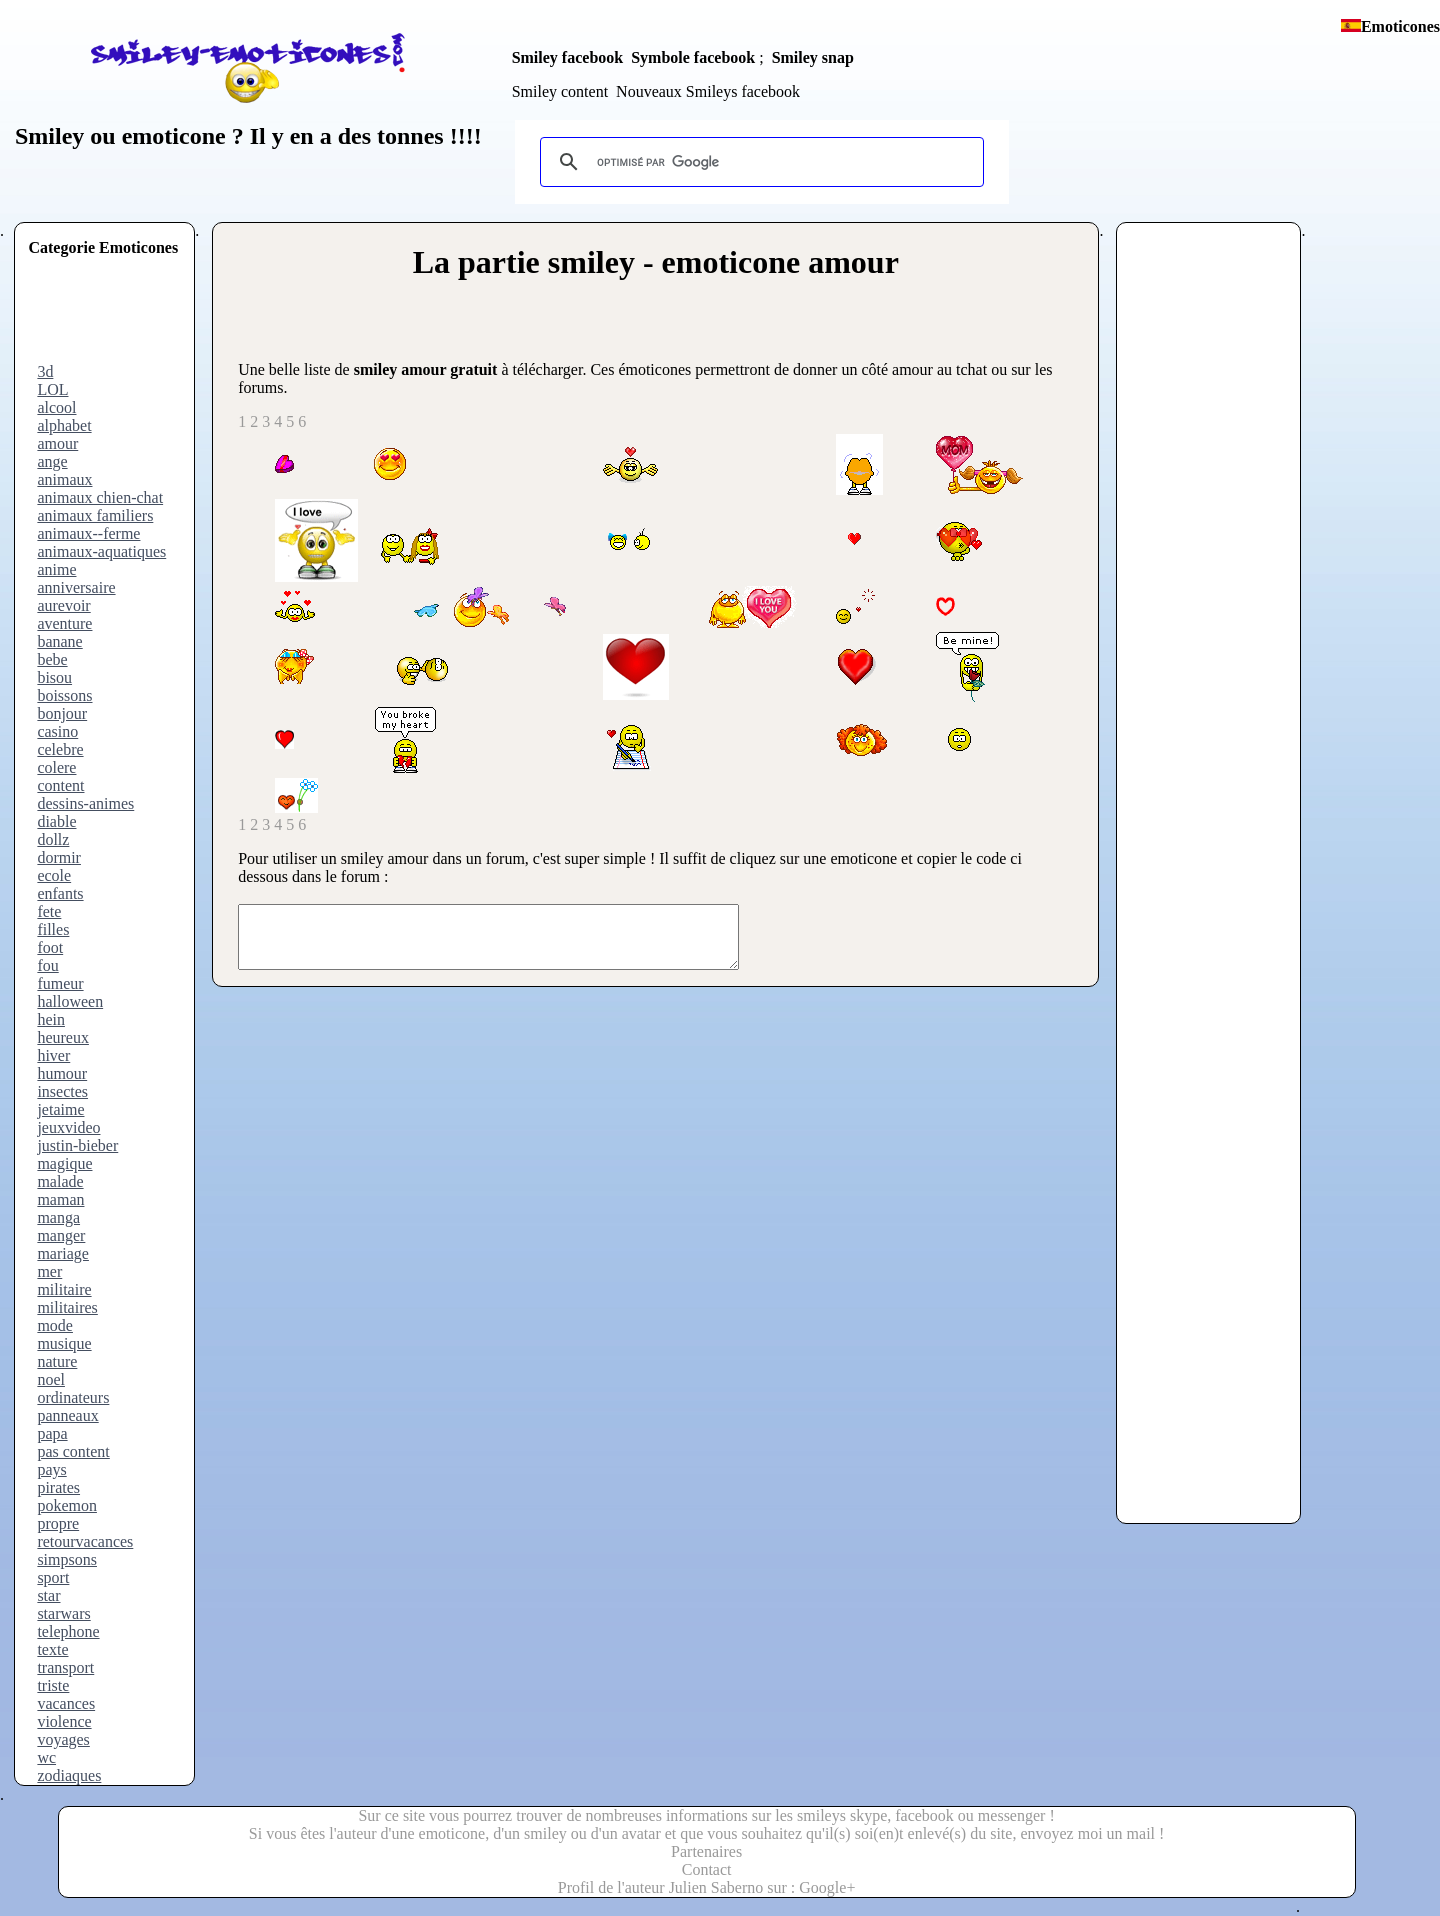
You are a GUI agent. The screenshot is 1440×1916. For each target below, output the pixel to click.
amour (57, 443)
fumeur (60, 983)
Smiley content (560, 91)
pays (51, 1469)
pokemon (67, 1505)
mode (55, 1325)
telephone (68, 1631)
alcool (56, 407)
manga (58, 1217)
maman (60, 1199)
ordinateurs (73, 1397)
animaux (64, 479)
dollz (53, 839)
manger (61, 1235)
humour (62, 1073)
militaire (64, 1289)
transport (65, 1667)
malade (60, 1181)
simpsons (67, 1559)
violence (64, 1721)
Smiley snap (813, 57)
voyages (63, 1739)
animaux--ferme (88, 533)
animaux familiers (95, 515)
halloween (70, 1001)
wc (46, 1757)
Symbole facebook (693, 57)
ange (52, 461)
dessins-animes (85, 803)
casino (57, 731)
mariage (63, 1253)
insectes (62, 1091)
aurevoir (63, 605)
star (48, 1595)
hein (51, 1019)
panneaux (67, 1415)
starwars (63, 1613)
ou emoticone (154, 136)
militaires (67, 1307)
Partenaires (706, 1851)
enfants (60, 893)
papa (52, 1433)
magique (64, 1163)
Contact (707, 1869)
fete (49, 911)
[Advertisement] (108, 318)
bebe (52, 659)
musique (64, 1343)
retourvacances (85, 1541)
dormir (59, 857)
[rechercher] (759, 162)
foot (50, 947)
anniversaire (76, 587)
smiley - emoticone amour (723, 262)
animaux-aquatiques (101, 551)
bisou (54, 677)
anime (56, 569)
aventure (64, 623)
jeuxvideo (68, 1127)
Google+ (827, 1887)
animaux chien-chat (100, 497)
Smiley (49, 136)
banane (59, 641)
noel (51, 1379)
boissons (64, 695)
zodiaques (69, 1775)
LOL (52, 389)
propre (58, 1523)
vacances (66, 1703)
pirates (58, 1487)
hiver (53, 1055)
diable (56, 821)
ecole (54, 875)
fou (47, 965)
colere (56, 767)
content (60, 785)
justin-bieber (77, 1145)
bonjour (62, 713)
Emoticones (1400, 26)
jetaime (60, 1109)
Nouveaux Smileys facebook (708, 91)
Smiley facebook (568, 57)
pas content (73, 1451)
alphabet (64, 425)
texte (52, 1649)
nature (57, 1361)
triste (53, 1685)
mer (49, 1271)
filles (53, 929)
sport (53, 1577)
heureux (63, 1037)
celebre (60, 749)
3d (45, 371)
